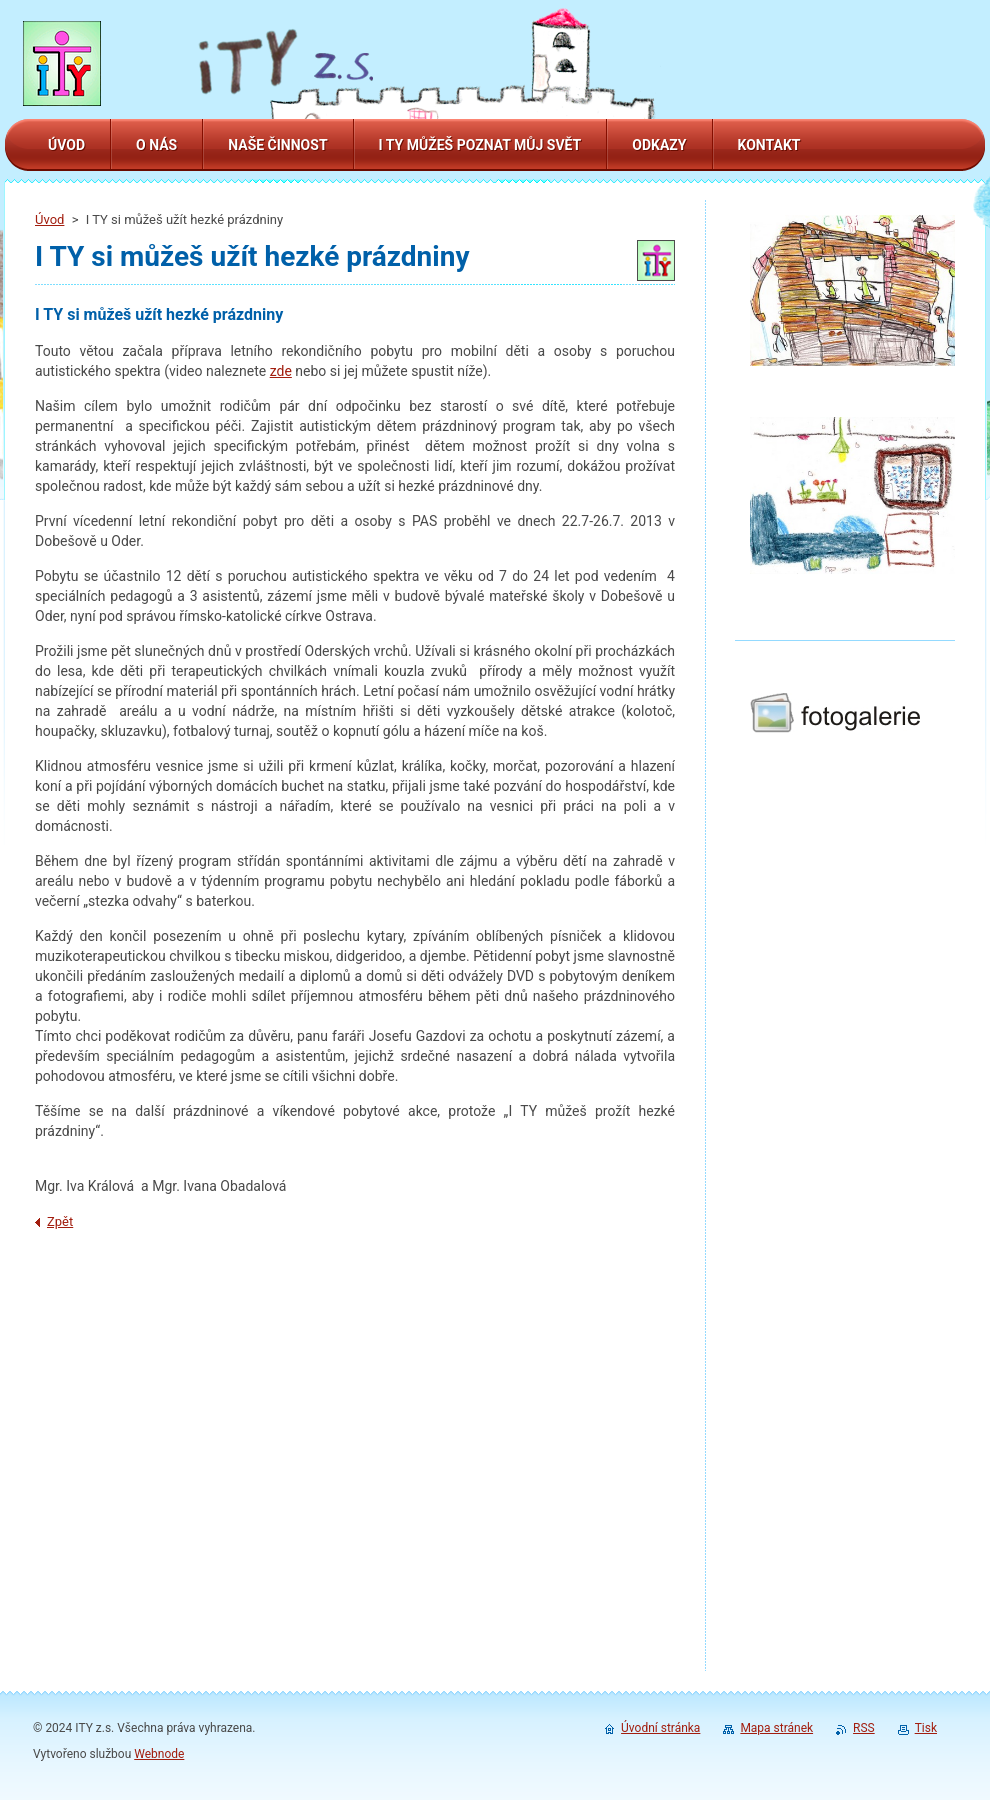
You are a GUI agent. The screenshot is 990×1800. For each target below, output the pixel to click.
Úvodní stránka (660, 1728)
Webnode (159, 1754)
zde (281, 371)
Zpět (60, 1221)
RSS (864, 1728)
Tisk (926, 1728)
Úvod (49, 219)
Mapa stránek (776, 1728)
